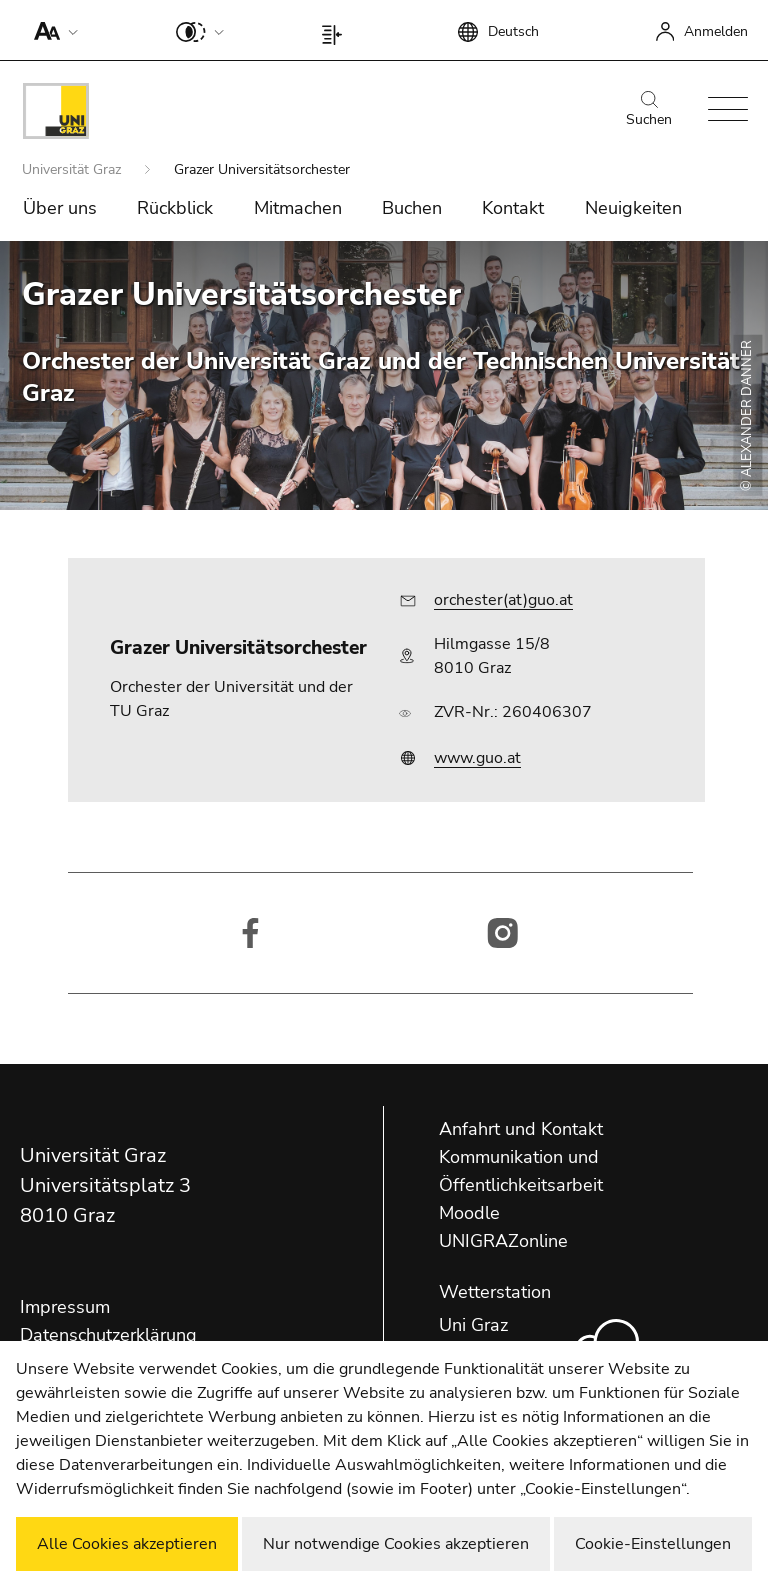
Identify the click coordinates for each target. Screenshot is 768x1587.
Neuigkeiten (633, 208)
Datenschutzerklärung (108, 1335)
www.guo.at (477, 758)
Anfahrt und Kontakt (521, 1129)
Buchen (412, 208)
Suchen (649, 110)
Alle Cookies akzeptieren (127, 1544)
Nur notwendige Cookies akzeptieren (396, 1544)
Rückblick (175, 208)
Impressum (65, 1307)
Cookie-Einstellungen (653, 1544)
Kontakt (513, 208)
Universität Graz (73, 169)
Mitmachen (298, 208)
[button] (51, 30)
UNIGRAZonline (503, 1241)
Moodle (469, 1213)
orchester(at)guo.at (503, 600)
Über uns (60, 208)
